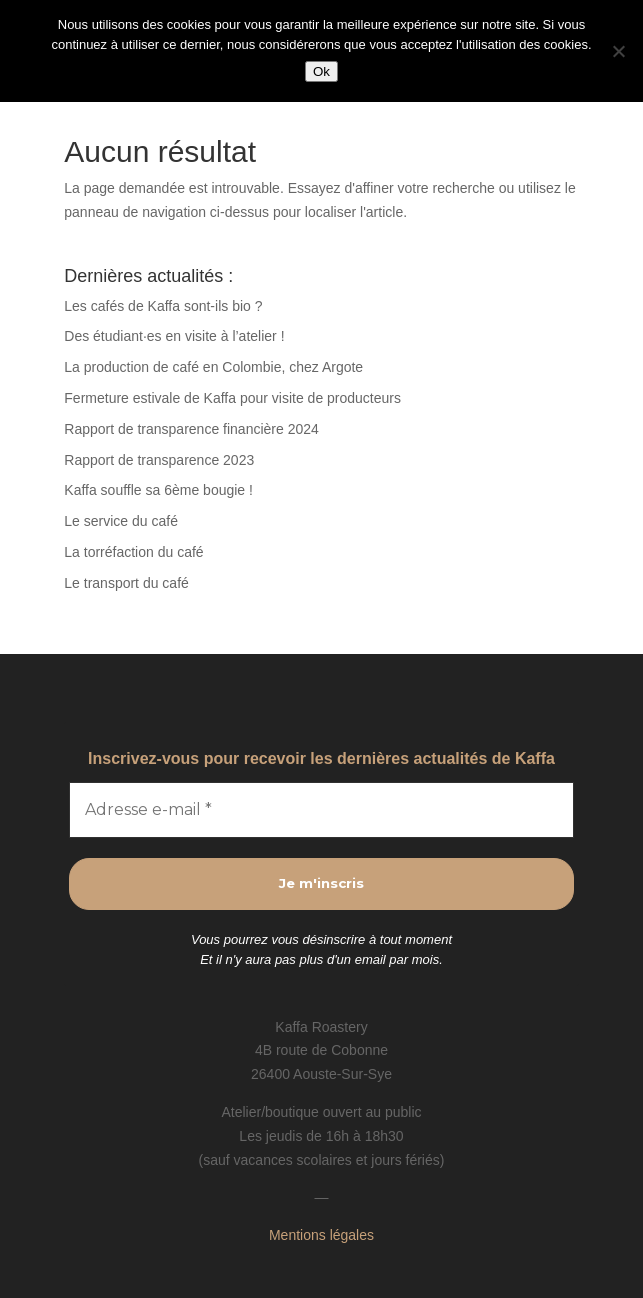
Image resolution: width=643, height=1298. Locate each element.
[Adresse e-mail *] (321, 810)
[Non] (618, 51)
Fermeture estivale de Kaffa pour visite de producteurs (232, 398)
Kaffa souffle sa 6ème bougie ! (158, 490)
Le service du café (121, 521)
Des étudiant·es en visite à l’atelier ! (174, 336)
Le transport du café (126, 583)
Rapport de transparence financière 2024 (191, 429)
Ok (321, 71)
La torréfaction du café (133, 552)
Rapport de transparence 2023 (159, 460)
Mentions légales (321, 1235)
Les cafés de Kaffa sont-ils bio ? (163, 306)
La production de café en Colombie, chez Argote (213, 367)
